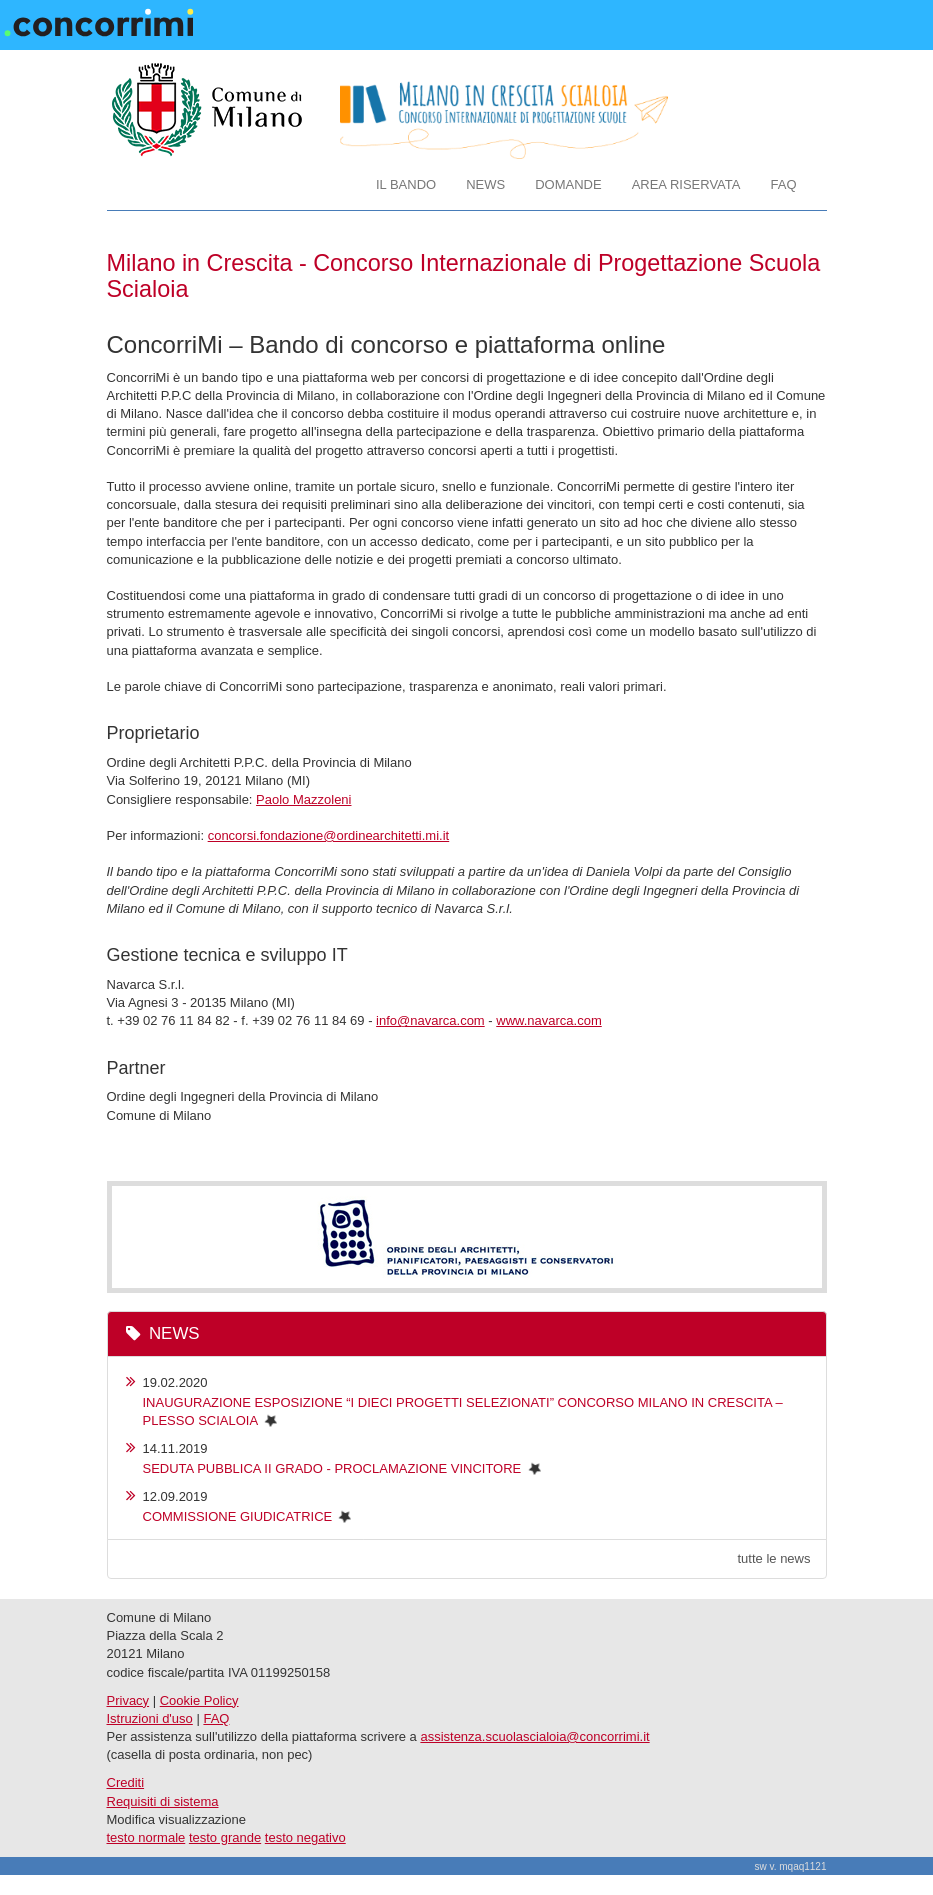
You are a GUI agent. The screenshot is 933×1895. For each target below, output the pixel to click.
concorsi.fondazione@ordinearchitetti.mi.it (329, 835)
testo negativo (305, 1837)
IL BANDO (406, 184)
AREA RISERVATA (686, 184)
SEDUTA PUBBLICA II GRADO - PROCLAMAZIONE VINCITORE (332, 1468)
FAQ (783, 184)
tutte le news (774, 1558)
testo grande (225, 1837)
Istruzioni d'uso (150, 1718)
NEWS (485, 184)
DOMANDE (568, 184)
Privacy (128, 1700)
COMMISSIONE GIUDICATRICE (238, 1516)
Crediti (126, 1782)
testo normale (146, 1837)
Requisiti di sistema (163, 1801)
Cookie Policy (199, 1700)
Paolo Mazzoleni (303, 799)
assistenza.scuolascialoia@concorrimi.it (534, 1736)
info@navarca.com (430, 1020)
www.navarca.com (548, 1020)
